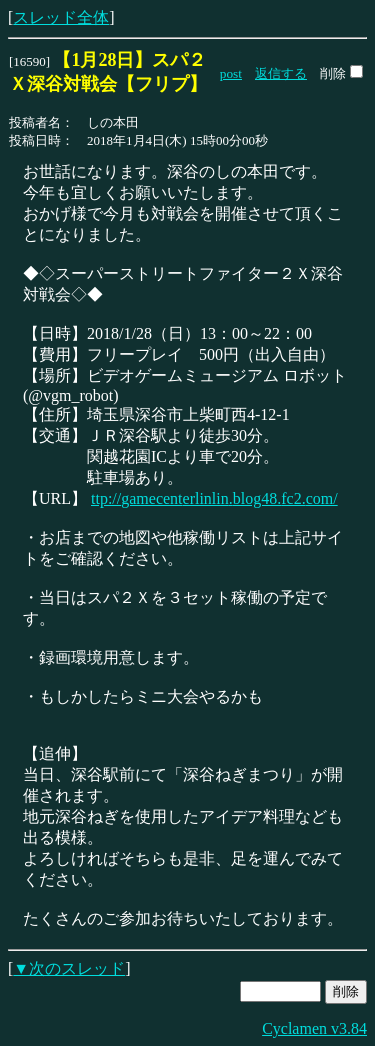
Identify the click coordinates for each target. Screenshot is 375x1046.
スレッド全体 (61, 17)
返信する (281, 73)
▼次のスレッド (69, 968)
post (231, 73)
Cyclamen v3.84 (314, 1028)
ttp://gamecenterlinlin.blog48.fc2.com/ (214, 498)
